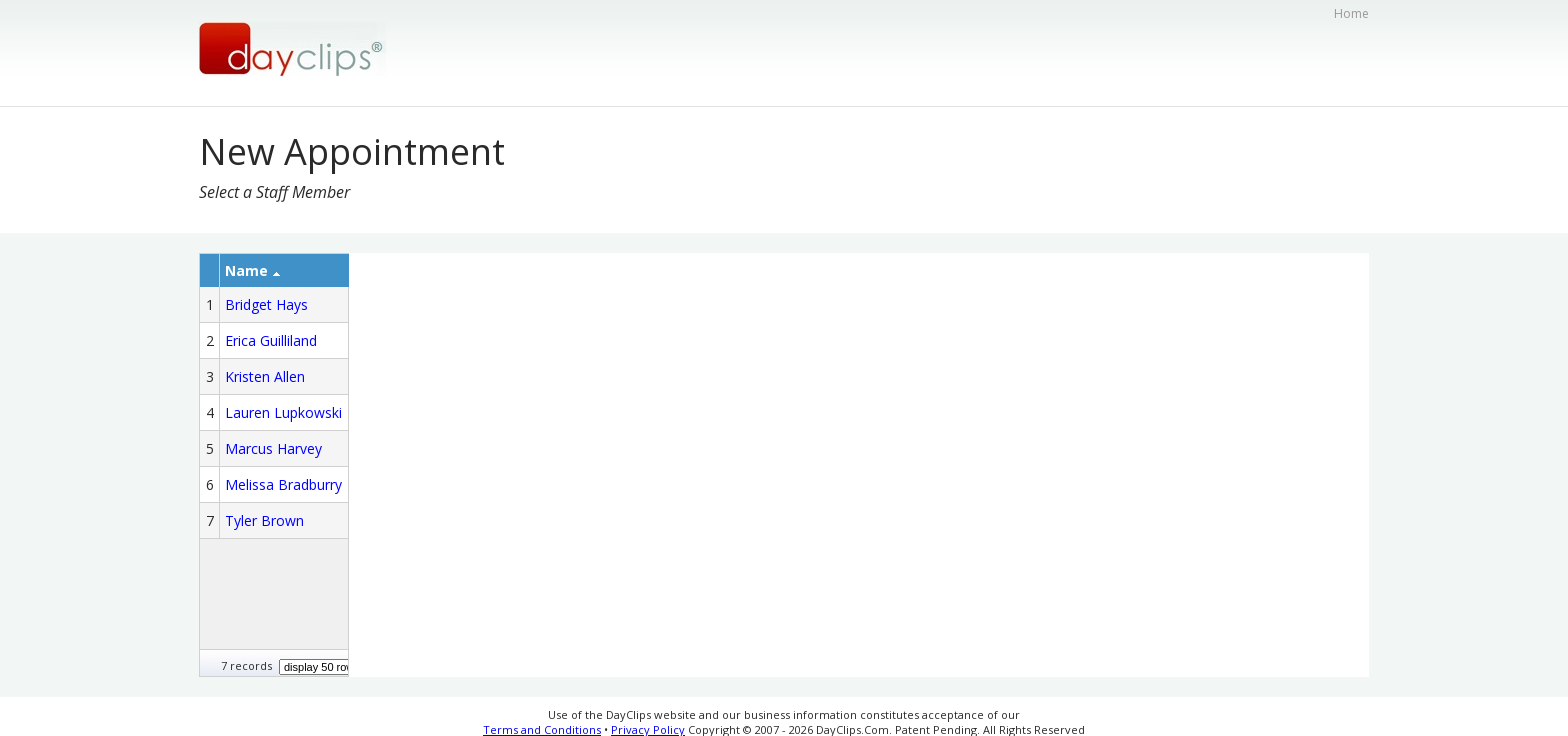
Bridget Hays (266, 304)
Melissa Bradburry (283, 484)
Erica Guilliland (271, 340)
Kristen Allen (265, 376)
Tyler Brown (264, 520)
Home (1351, 13)
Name (252, 270)
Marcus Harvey (273, 448)
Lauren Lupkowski (283, 412)
